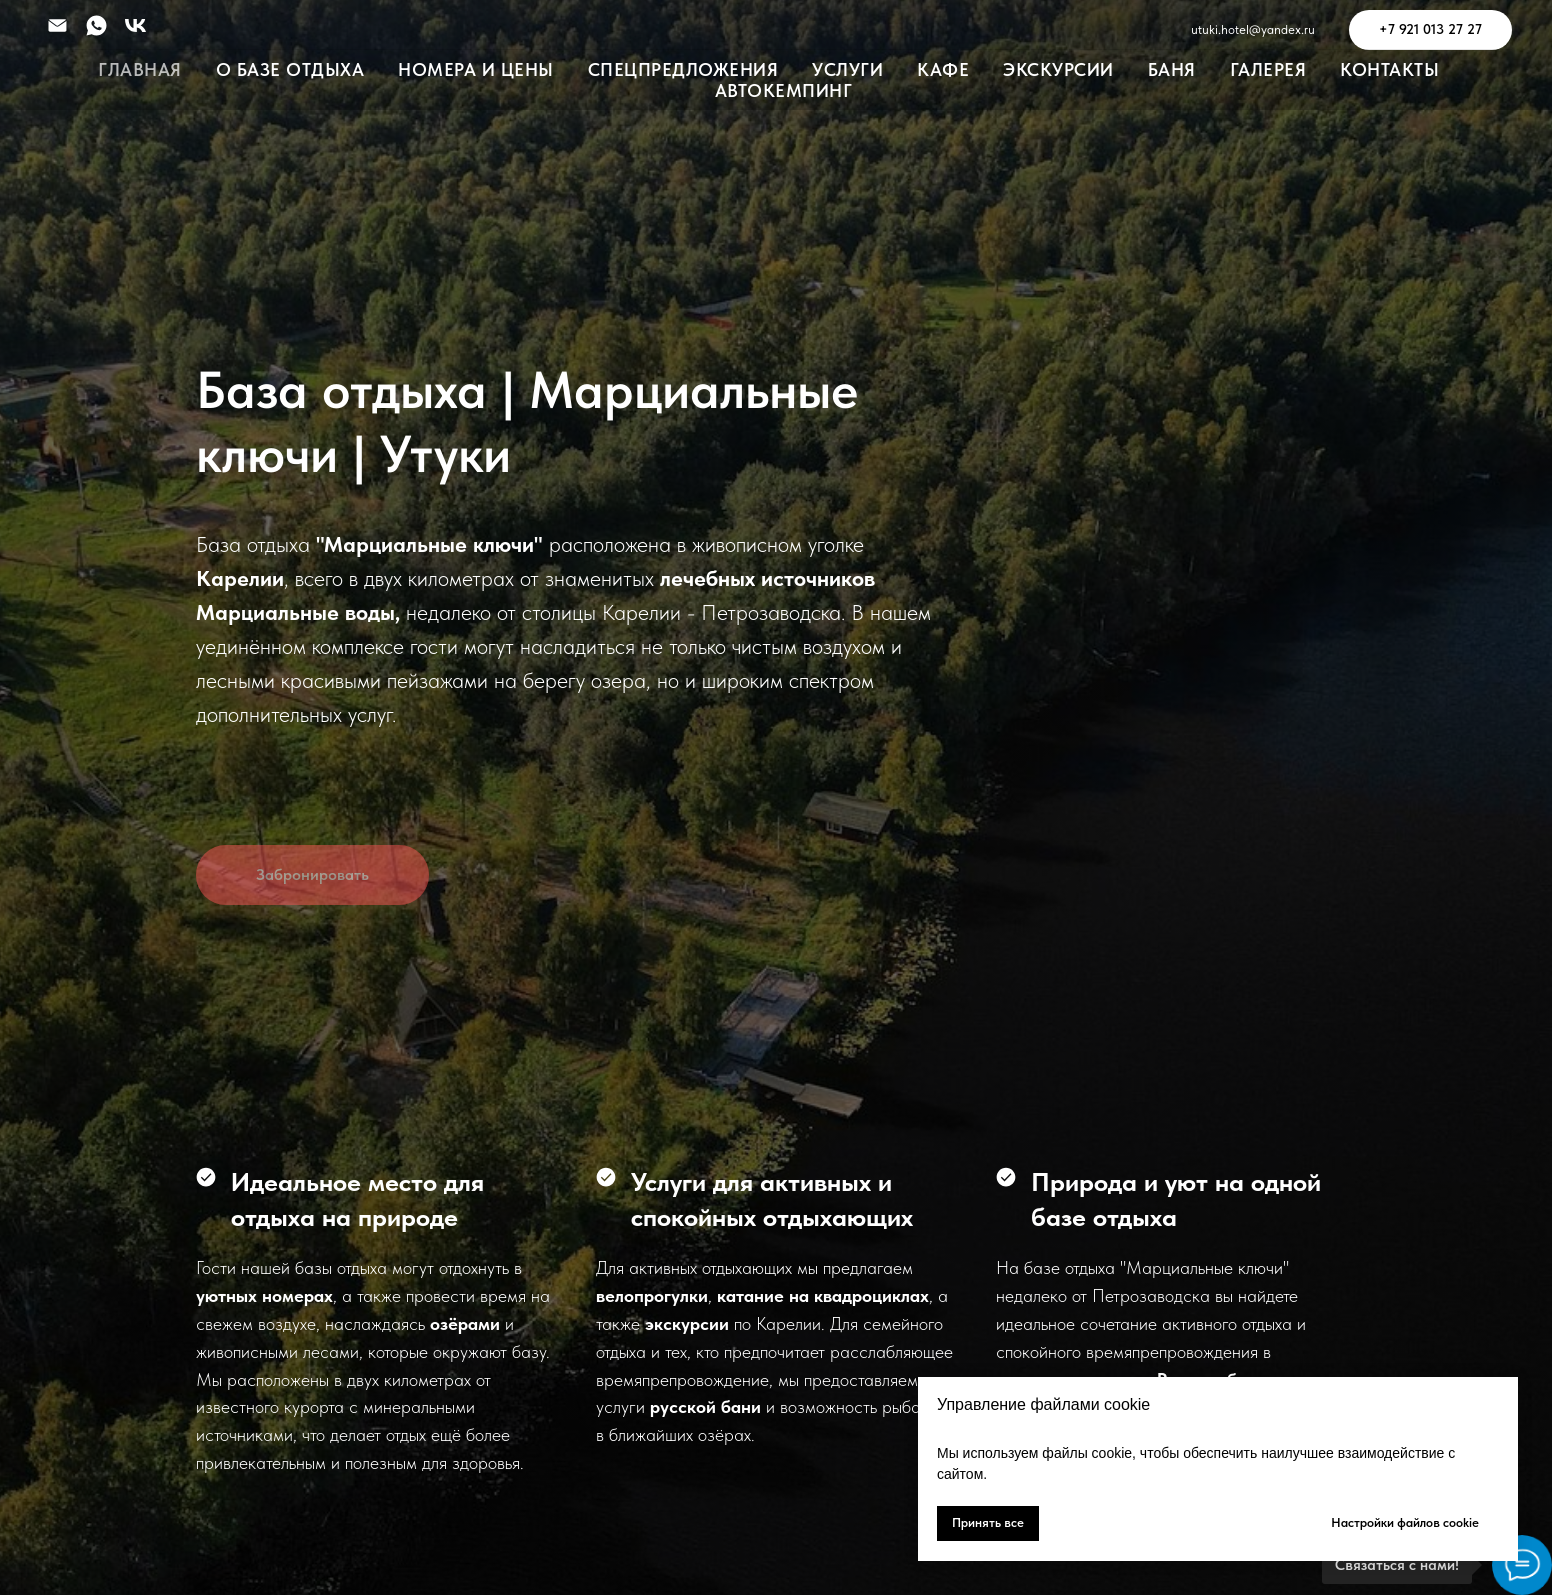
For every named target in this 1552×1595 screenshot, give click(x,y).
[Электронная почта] (57, 25)
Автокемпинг (784, 90)
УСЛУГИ (847, 69)
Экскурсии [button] (1058, 69)
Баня (1172, 69)
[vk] (135, 25)
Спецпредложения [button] (683, 69)
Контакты (1389, 69)
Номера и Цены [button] (476, 69)
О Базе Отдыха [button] (290, 69)
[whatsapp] (96, 25)
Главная (140, 69)
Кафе (943, 69)
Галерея (1268, 69)
